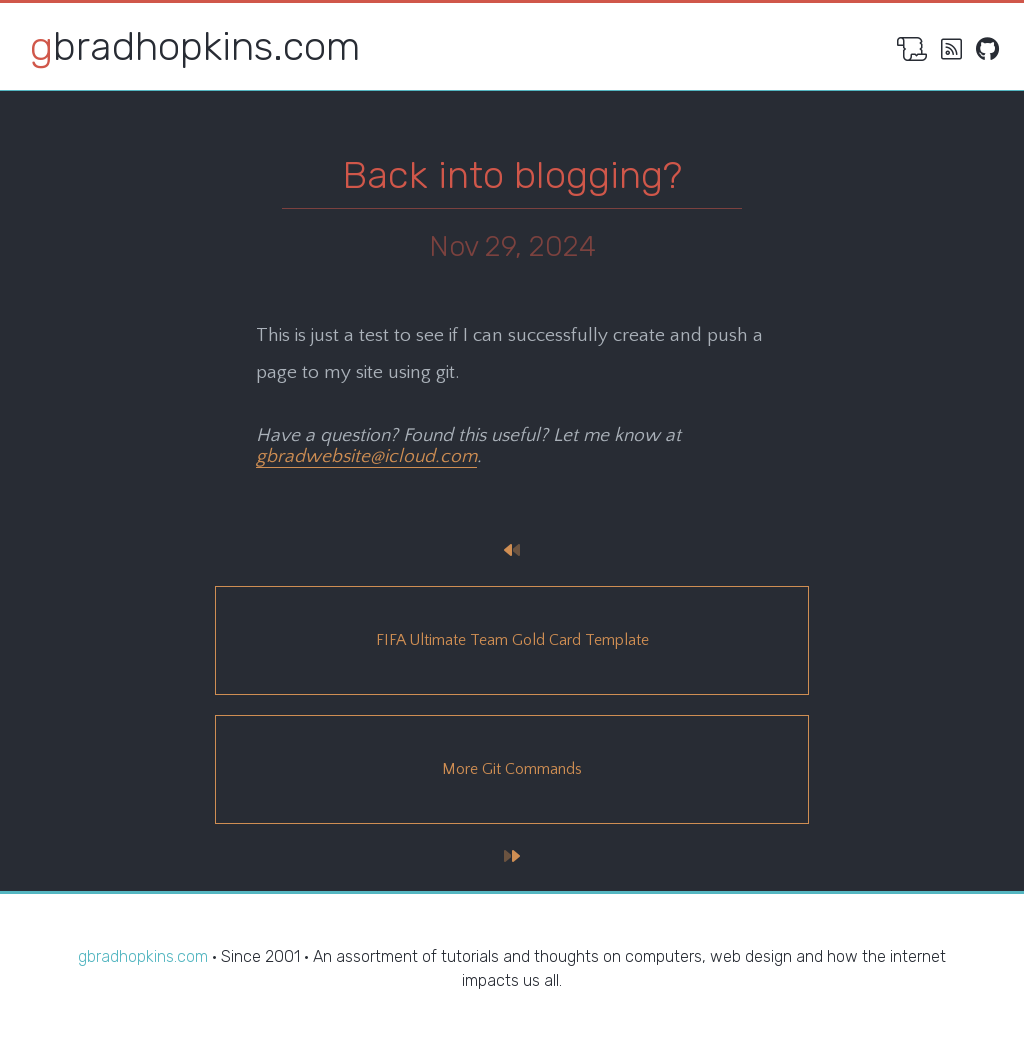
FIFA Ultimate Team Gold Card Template (512, 640)
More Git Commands (512, 769)
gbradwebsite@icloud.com (366, 456)
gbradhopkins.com (195, 46)
